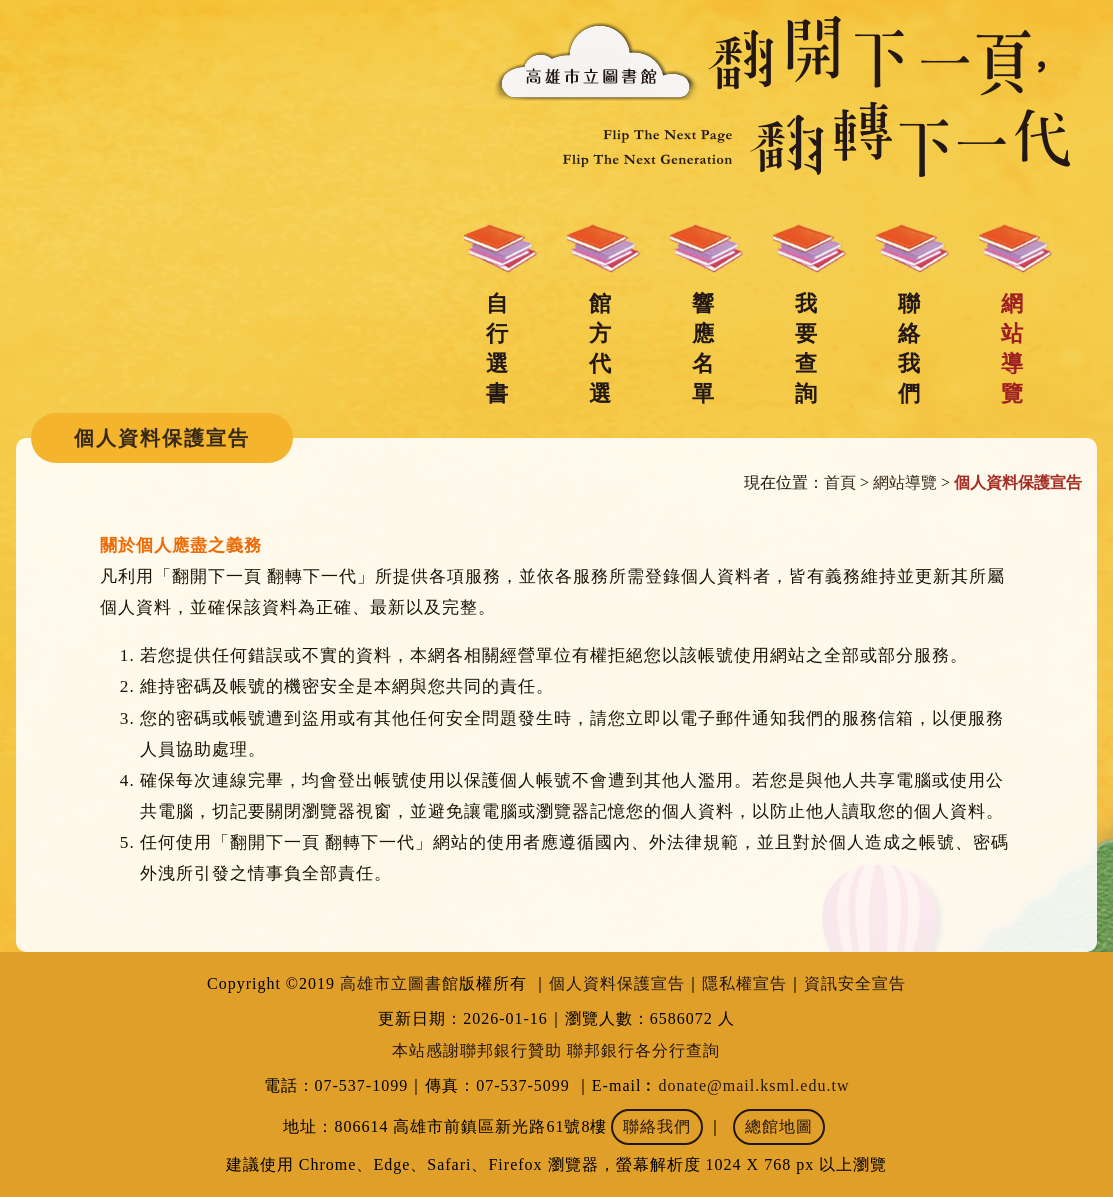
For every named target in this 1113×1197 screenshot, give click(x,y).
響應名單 (703, 348)
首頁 (840, 482)
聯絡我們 (909, 348)
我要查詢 (806, 348)
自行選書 (497, 348)
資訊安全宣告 (855, 983)
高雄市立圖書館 (399, 983)
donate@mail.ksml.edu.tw (753, 1085)
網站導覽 (1012, 348)
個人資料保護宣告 (617, 983)
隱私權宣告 (744, 983)
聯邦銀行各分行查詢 (643, 1050)
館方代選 (600, 348)
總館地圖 (779, 1126)
